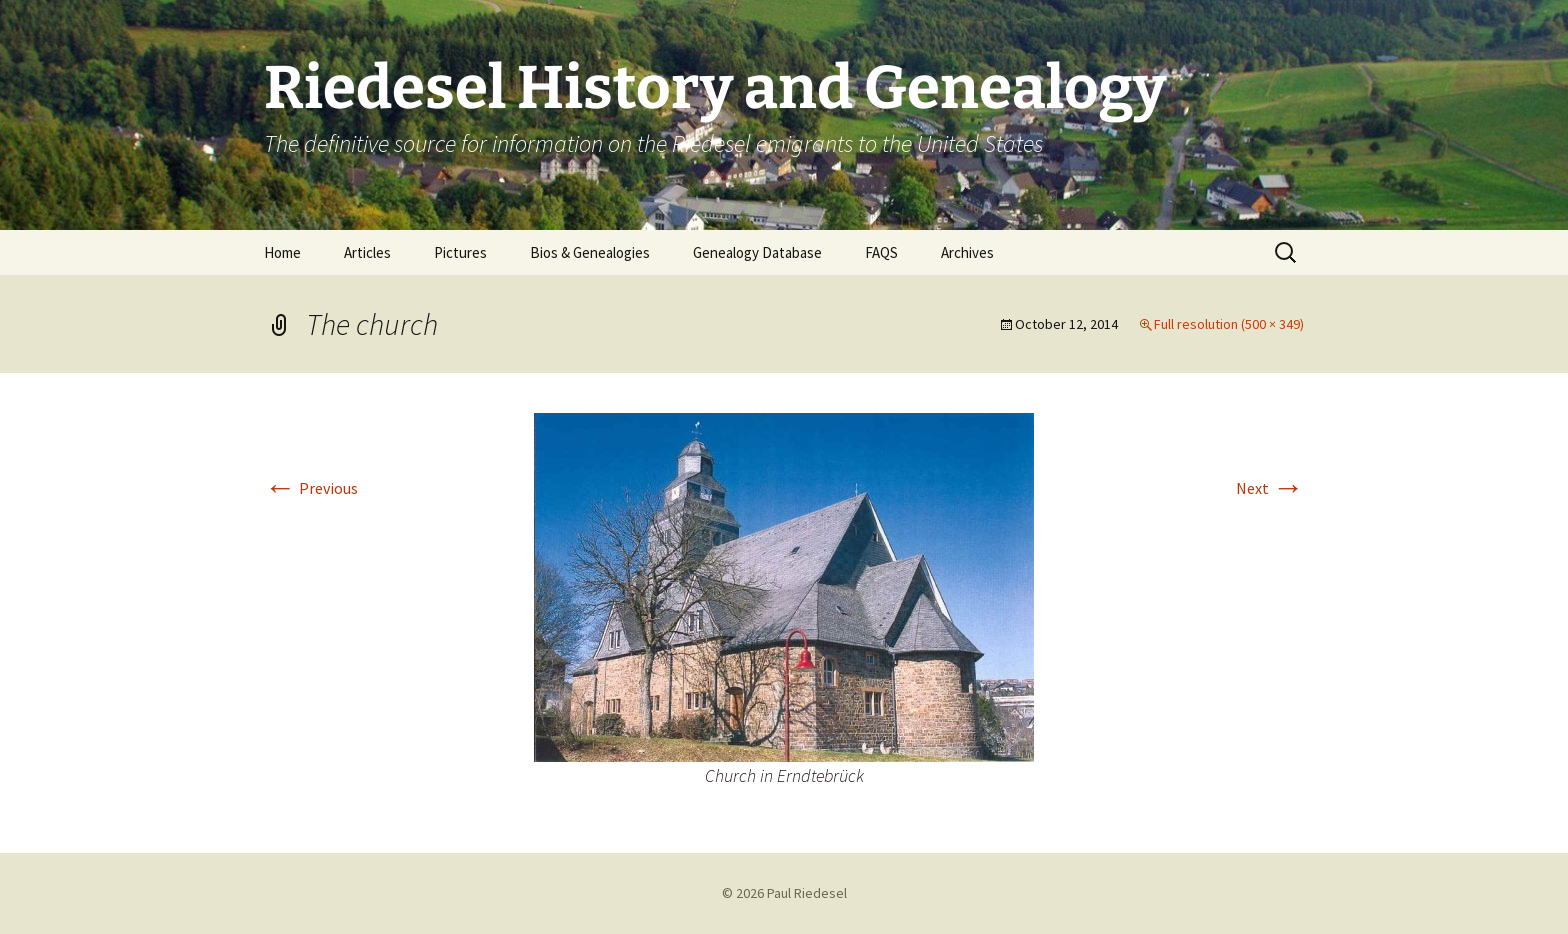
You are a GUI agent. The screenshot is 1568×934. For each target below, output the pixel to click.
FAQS (881, 252)
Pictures (460, 252)
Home (282, 252)
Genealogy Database (757, 252)
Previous (311, 488)
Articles (367, 252)
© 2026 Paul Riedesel (784, 893)
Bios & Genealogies (590, 252)
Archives (967, 252)
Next (1270, 488)
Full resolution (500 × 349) (1229, 324)
